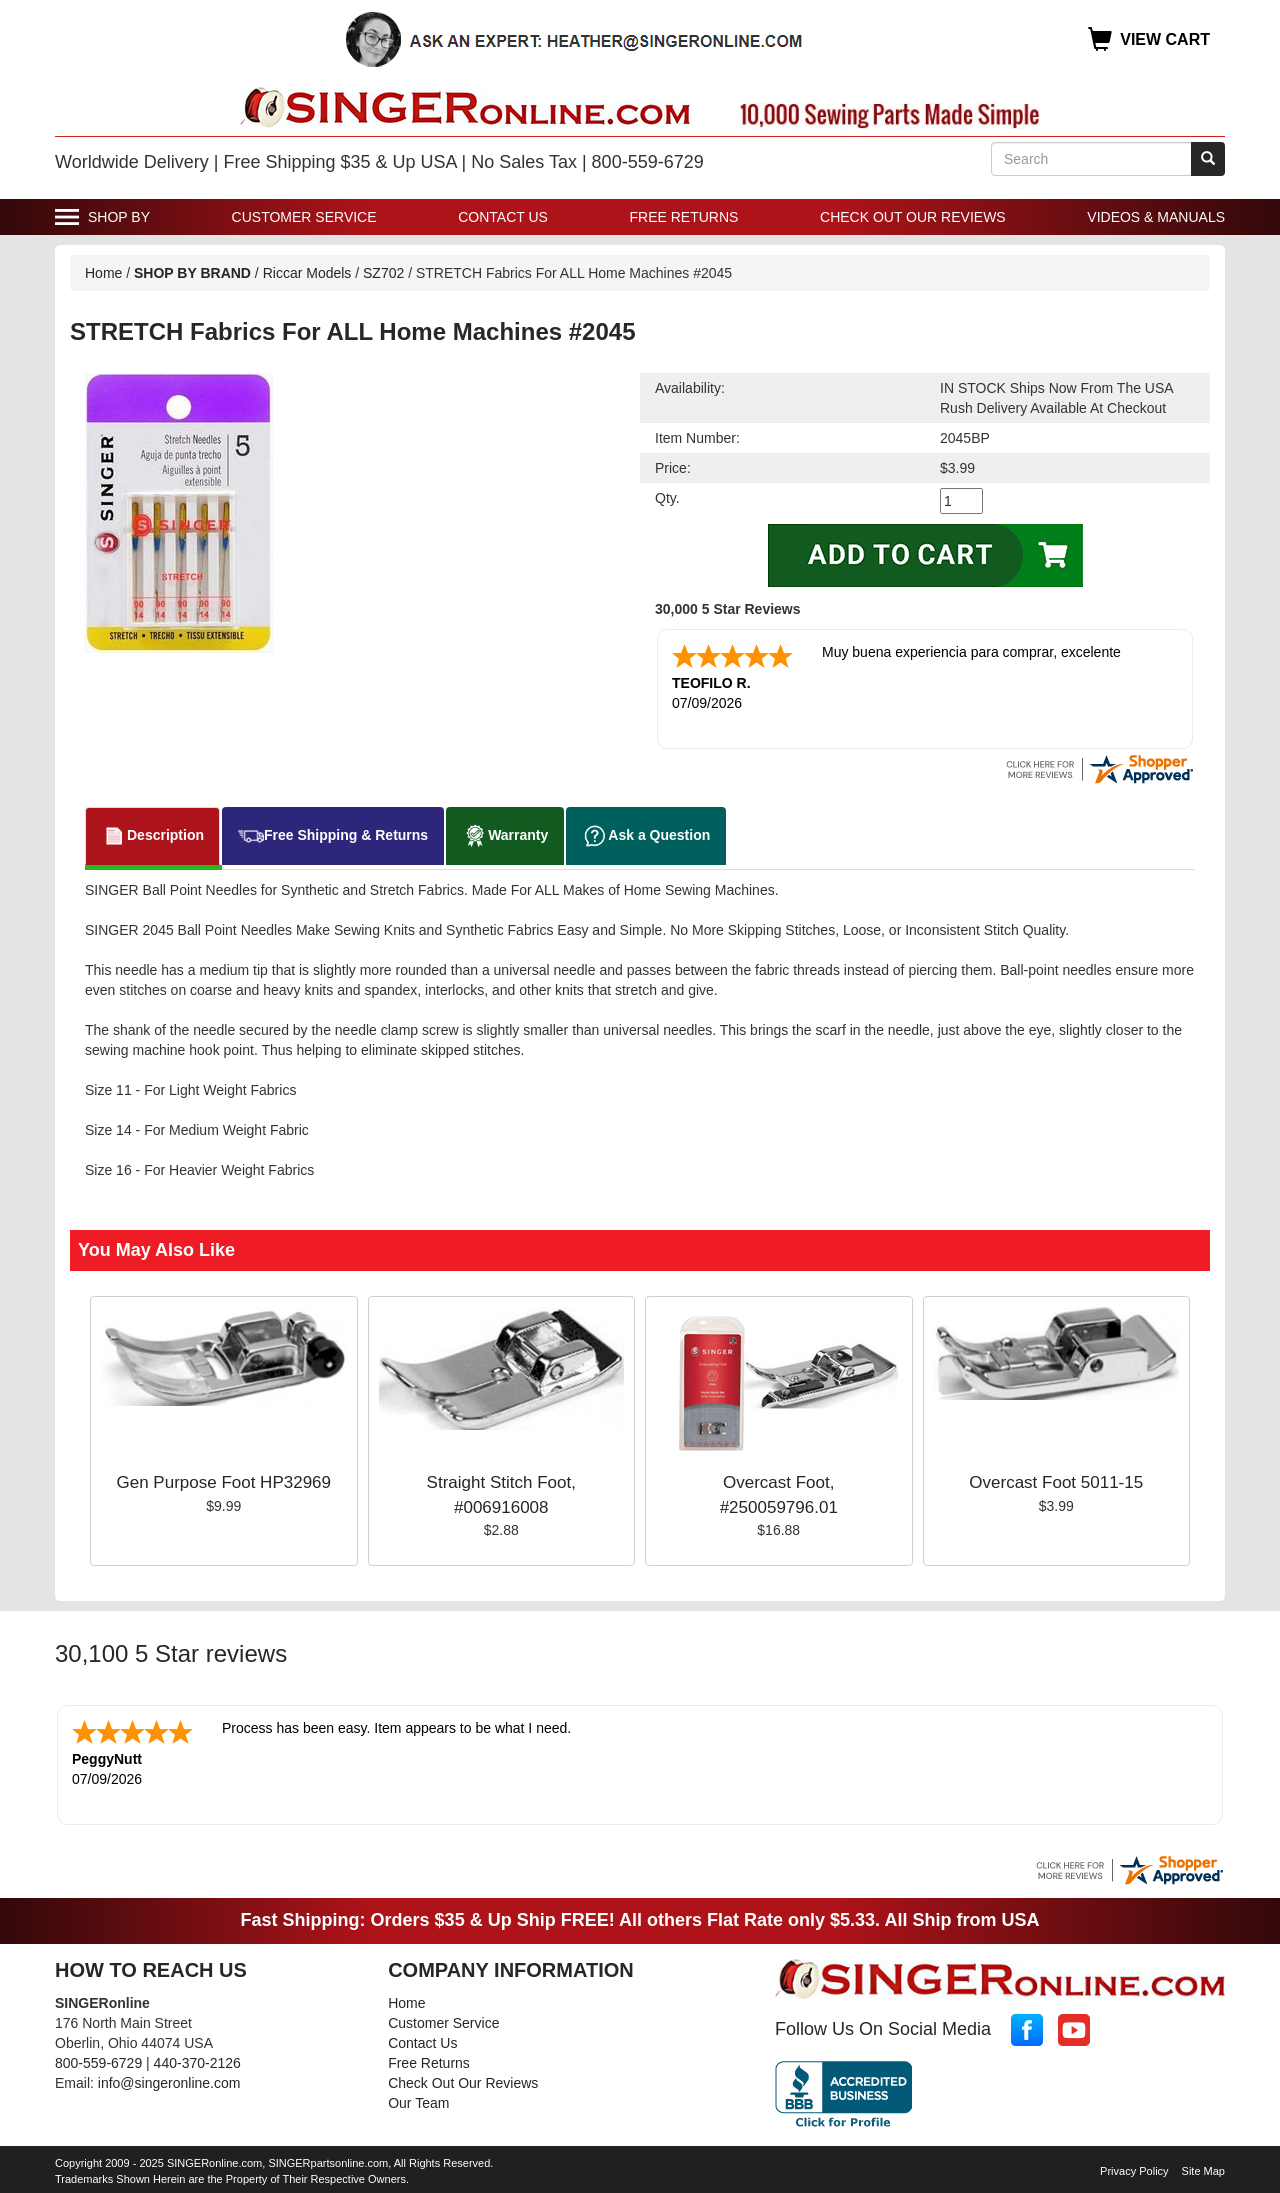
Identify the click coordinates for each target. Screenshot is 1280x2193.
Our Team (418, 2103)
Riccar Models (307, 273)
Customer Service (304, 217)
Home (103, 273)
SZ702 (383, 273)
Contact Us (503, 217)
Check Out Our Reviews (913, 217)
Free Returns (684, 217)
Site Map (1203, 2171)
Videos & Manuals (1156, 217)
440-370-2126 (197, 2063)
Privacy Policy (1134, 2171)
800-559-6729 (98, 2063)
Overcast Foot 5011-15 (1056, 1482)
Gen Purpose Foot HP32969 (223, 1482)
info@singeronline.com (169, 2083)
